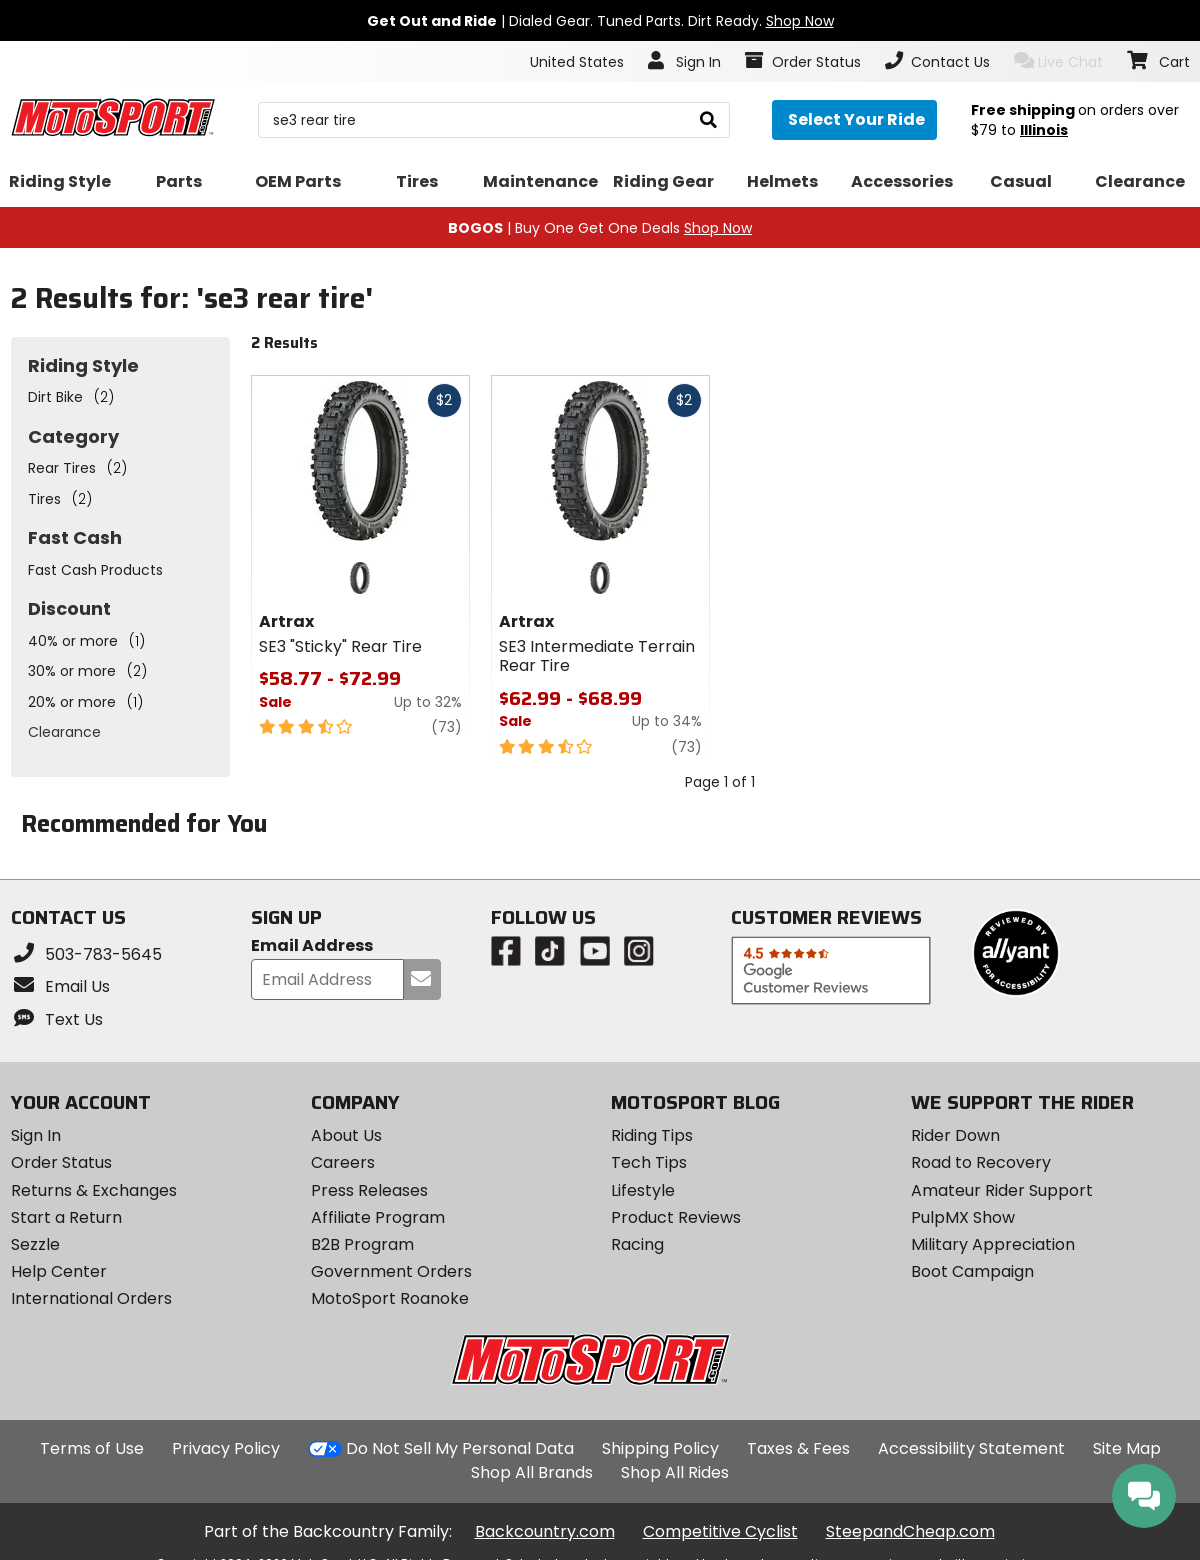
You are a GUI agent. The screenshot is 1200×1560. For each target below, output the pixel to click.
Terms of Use (92, 1448)
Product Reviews (676, 1217)
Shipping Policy (660, 1448)
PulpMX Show (963, 1217)
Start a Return (66, 1217)
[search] (708, 120)
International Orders (91, 1298)
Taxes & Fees (798, 1448)
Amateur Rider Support (1002, 1190)
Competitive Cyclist (720, 1531)
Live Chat (1058, 61)
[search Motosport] (494, 120)
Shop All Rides (675, 1472)
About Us (346, 1135)
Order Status (61, 1162)
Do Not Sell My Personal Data (460, 1449)
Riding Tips (652, 1135)
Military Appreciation (993, 1244)
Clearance (64, 732)
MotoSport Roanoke (390, 1298)
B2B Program (362, 1244)
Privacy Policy (226, 1448)
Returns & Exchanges (94, 1190)
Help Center (59, 1271)
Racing (637, 1244)
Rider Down (955, 1135)
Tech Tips (649, 1162)
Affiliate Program (378, 1217)
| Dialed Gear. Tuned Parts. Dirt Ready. (600, 21)
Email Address (312, 946)
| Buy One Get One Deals (600, 228)
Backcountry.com (545, 1531)
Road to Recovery (981, 1162)
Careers (343, 1162)
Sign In (36, 1135)
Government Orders (391, 1271)
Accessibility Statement (971, 1448)
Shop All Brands (532, 1472)
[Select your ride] (854, 120)
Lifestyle (643, 1190)
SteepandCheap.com (910, 1531)
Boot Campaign (972, 1271)
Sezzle (35, 1244)
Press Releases (369, 1190)
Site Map (1127, 1448)
